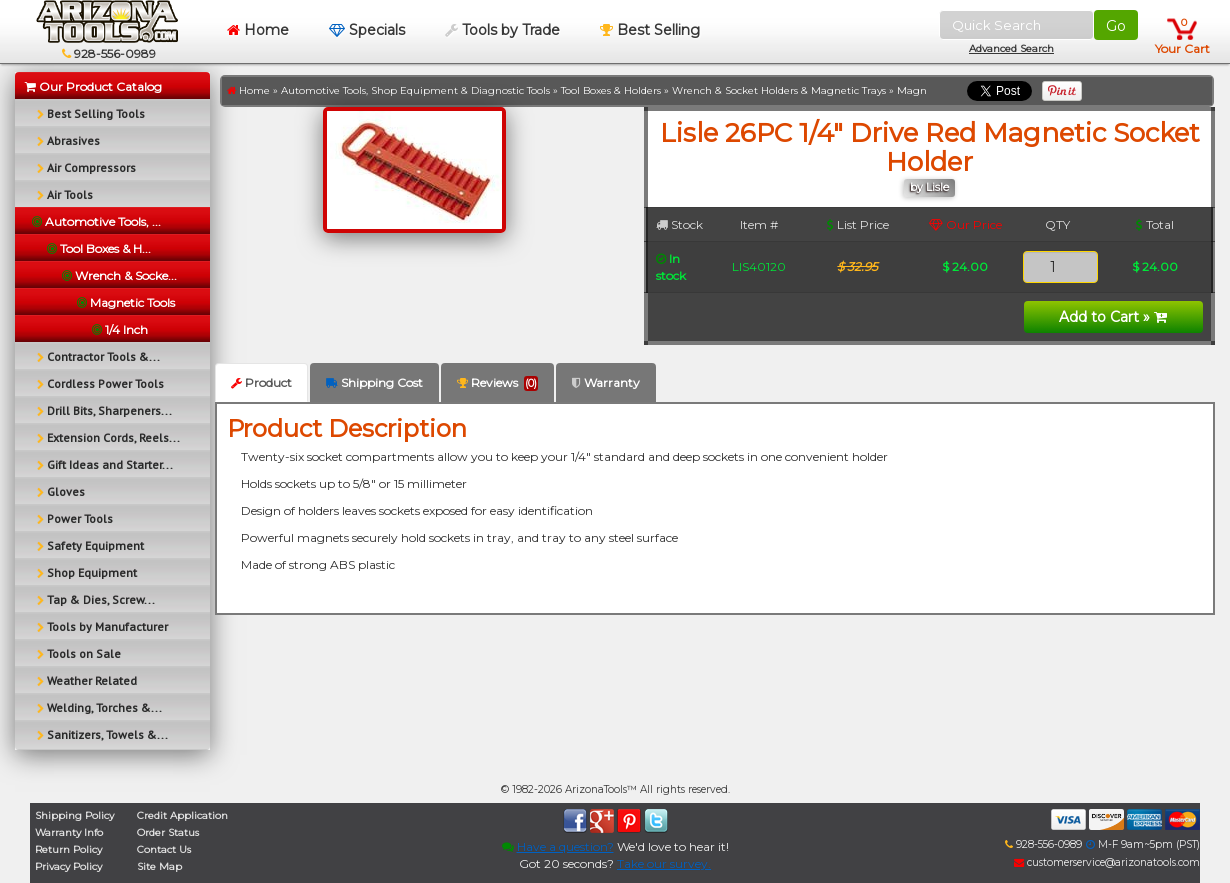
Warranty (606, 382)
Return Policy (68, 849)
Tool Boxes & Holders (611, 90)
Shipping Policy (74, 815)
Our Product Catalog (93, 86)
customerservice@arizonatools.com (1107, 862)
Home (258, 30)
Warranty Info (69, 832)
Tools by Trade (502, 30)
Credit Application (182, 815)
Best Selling (650, 30)
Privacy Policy (68, 866)
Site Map (159, 866)
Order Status (168, 832)
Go (1116, 26)
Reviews (497, 383)
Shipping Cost (374, 382)
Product (261, 382)
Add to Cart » (1113, 317)
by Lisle (929, 187)
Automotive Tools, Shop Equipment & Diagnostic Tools (415, 90)
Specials (367, 30)
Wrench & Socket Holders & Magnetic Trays (779, 90)
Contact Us (164, 849)
